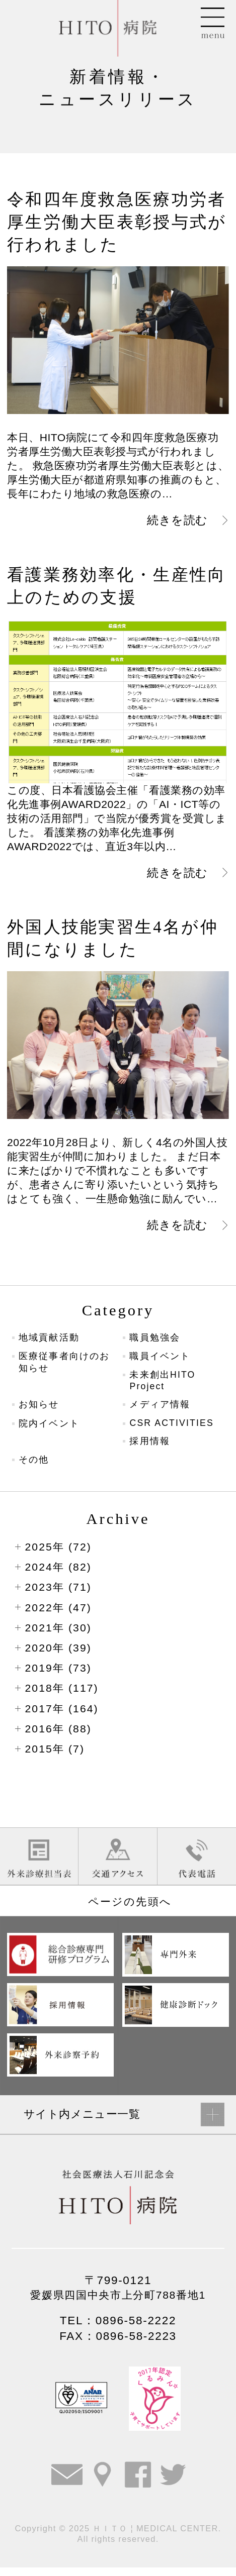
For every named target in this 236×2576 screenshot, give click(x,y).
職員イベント (161, 1359)
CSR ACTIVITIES (173, 1428)
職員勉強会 (156, 1339)
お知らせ (40, 1409)
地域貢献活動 (51, 1339)
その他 (35, 1466)
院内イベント (51, 1429)
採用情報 (150, 1446)
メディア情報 (161, 1409)
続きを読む (175, 520)
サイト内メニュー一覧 (84, 2122)
